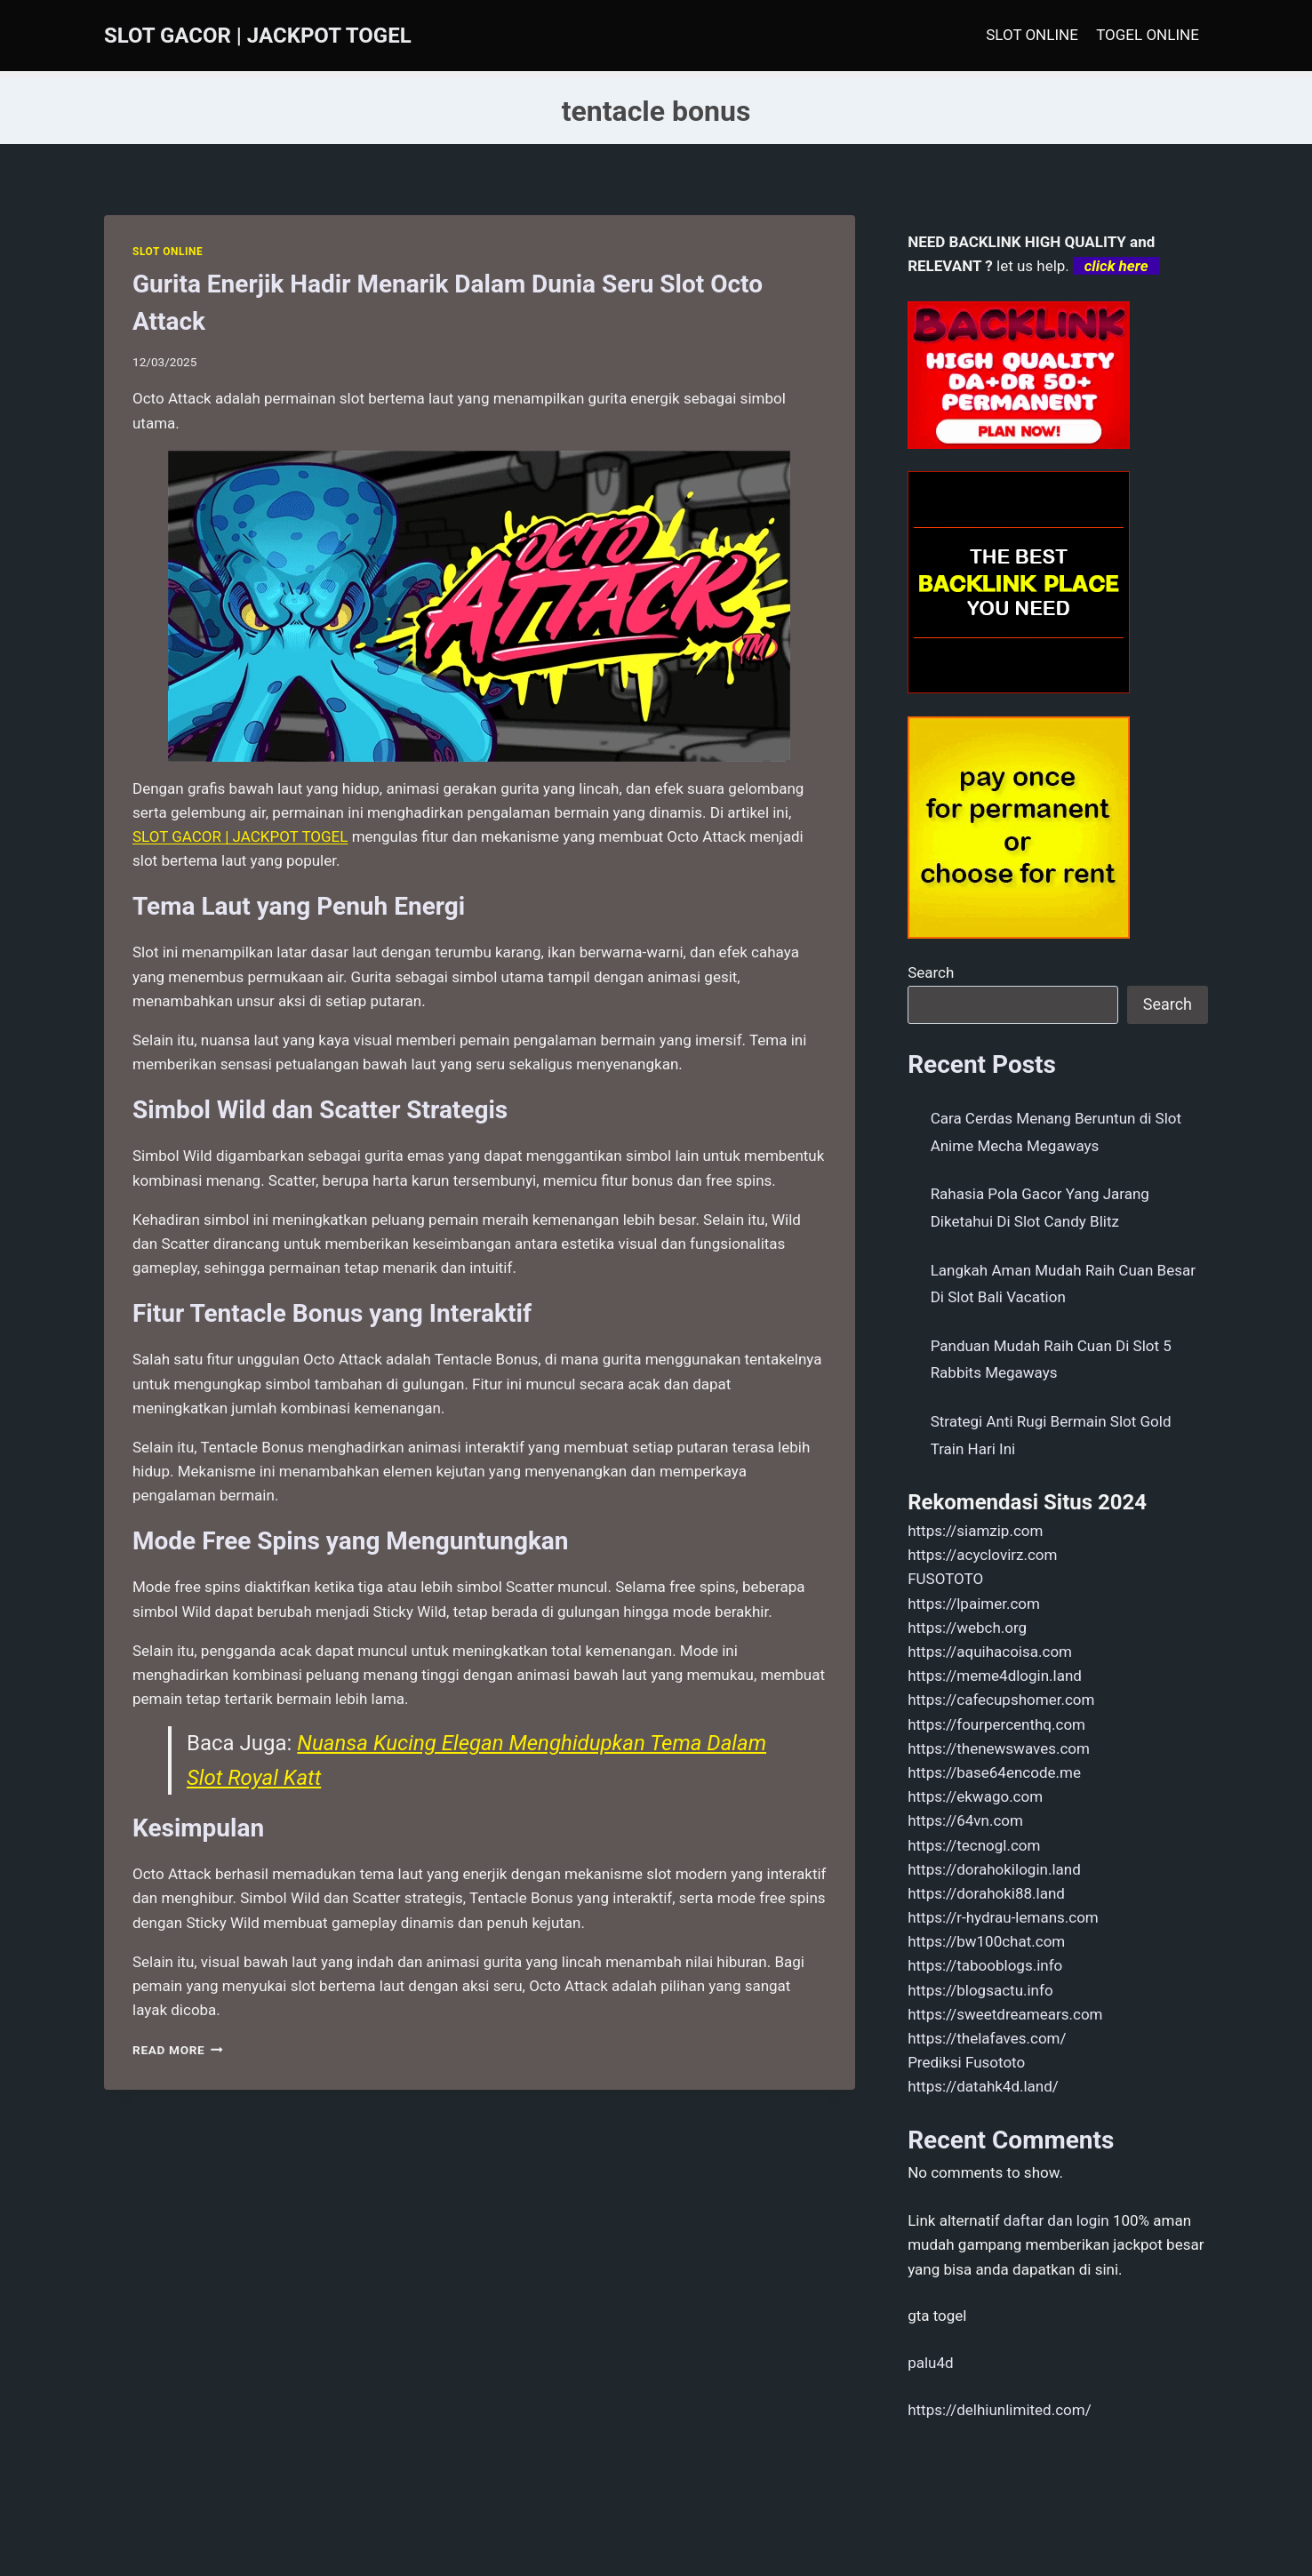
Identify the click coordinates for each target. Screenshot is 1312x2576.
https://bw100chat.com (986, 1941)
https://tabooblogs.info (985, 1965)
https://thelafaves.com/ (987, 2038)
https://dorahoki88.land (986, 1893)
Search (931, 972)
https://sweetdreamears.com (1005, 2014)
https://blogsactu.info (980, 1990)
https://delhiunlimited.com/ (1000, 2410)
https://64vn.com (965, 1820)
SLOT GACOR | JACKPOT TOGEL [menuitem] (240, 836)
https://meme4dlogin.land (995, 1675)
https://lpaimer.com (974, 1603)
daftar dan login (1056, 2220)
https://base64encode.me (994, 1772)
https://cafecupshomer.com (1001, 1699)
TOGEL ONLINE (1147, 35)
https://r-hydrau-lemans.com (1003, 1917)
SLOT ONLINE (1032, 35)
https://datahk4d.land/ (983, 2086)
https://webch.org (967, 1627)
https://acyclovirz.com (982, 1555)
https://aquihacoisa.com (990, 1651)
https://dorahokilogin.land (994, 1869)
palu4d (930, 2363)
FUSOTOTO (945, 1579)
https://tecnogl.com (974, 1845)
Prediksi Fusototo (966, 2062)
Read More (177, 2050)
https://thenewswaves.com (999, 1748)
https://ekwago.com (975, 1796)
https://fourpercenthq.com (996, 1724)
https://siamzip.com (975, 1531)
